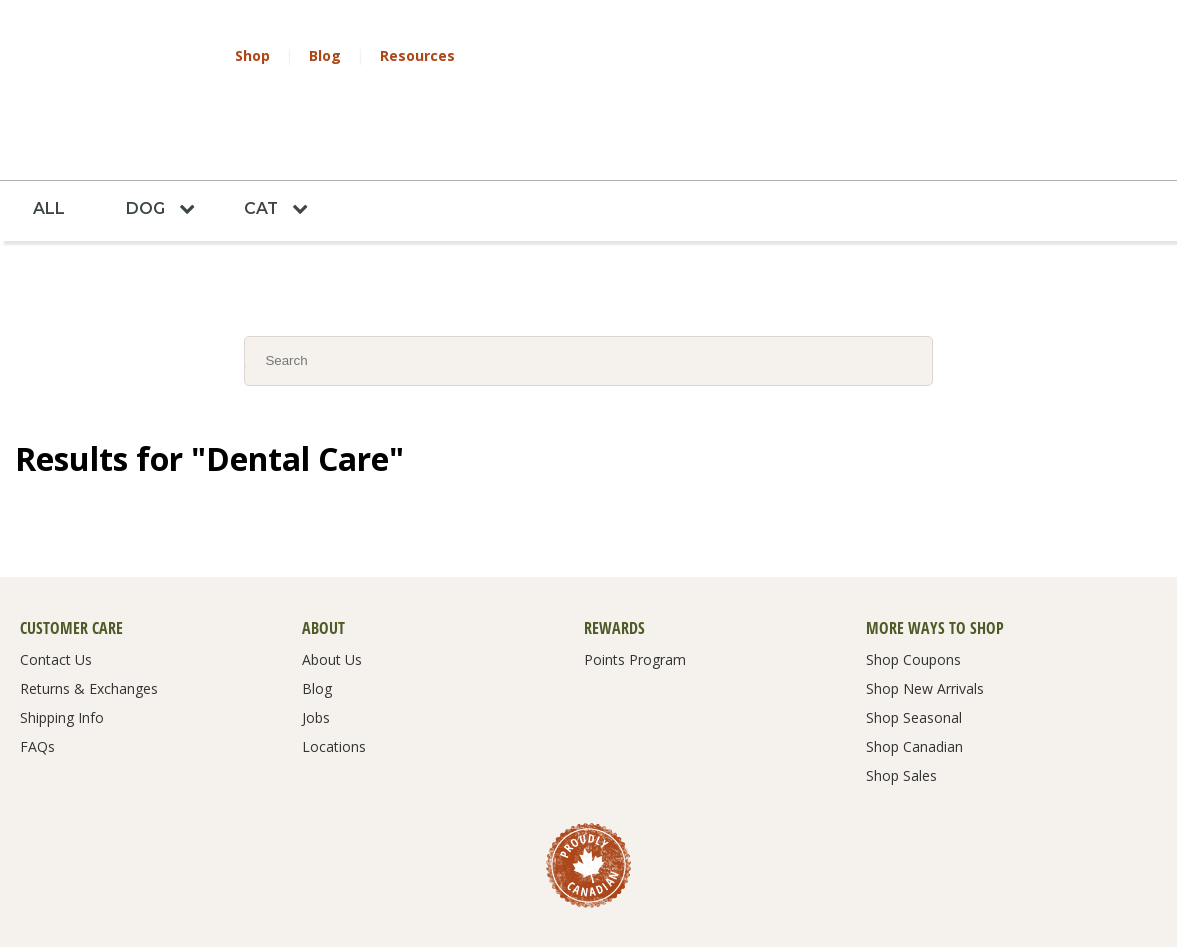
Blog (325, 55)
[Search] (588, 296)
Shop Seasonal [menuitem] (914, 654)
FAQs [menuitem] (37, 683)
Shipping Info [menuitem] (62, 654)
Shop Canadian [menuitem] (914, 683)
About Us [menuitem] (332, 596)
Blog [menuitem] (317, 625)
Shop (252, 55)
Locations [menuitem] (334, 683)
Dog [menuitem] (147, 143)
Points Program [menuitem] (635, 596)
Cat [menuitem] (264, 143)
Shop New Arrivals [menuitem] (925, 625)
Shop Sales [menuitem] (901, 712)
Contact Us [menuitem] (56, 596)
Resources (417, 55)
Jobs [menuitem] (316, 654)
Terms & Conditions (340, 896)
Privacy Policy (451, 896)
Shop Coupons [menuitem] (913, 596)
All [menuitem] (50, 143)
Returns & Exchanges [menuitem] (89, 625)
